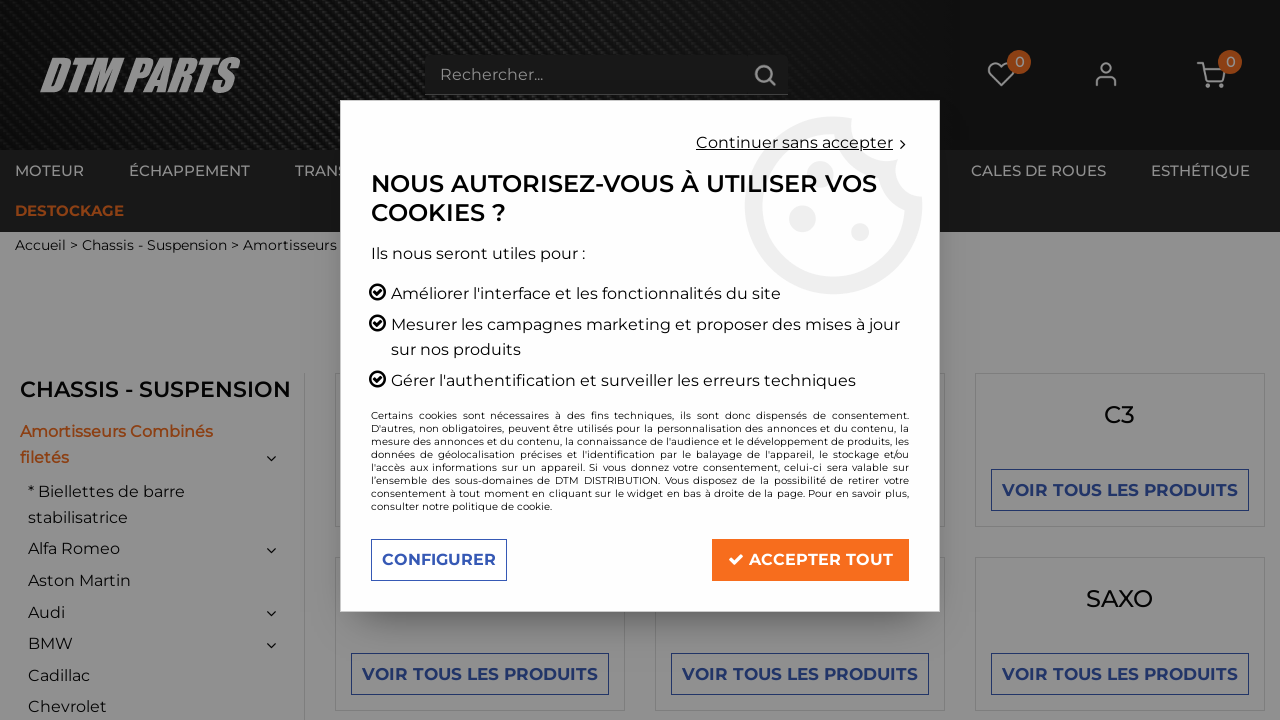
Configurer (439, 559)
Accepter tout (810, 559)
